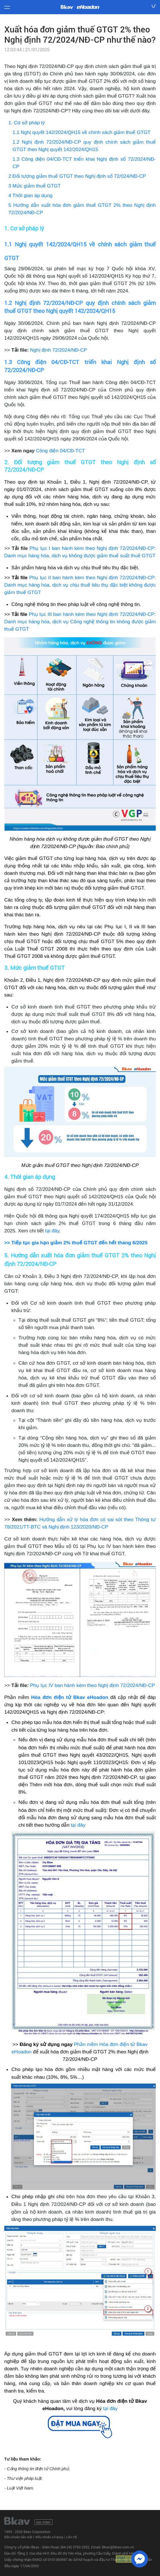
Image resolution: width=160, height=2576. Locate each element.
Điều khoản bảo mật (18, 2537)
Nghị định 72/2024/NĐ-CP (58, 350)
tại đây (52, 1231)
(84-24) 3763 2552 (74, 2547)
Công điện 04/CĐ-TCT (60, 450)
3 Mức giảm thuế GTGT (35, 186)
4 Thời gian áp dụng (31, 195)
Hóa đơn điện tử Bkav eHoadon (69, 1697)
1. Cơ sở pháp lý (27, 122)
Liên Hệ (71, 2537)
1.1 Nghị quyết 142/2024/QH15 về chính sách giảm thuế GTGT (81, 132)
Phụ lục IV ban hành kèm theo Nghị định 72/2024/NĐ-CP (92, 1685)
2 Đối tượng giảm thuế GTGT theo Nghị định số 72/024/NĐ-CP (77, 176)
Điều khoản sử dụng (49, 2537)
